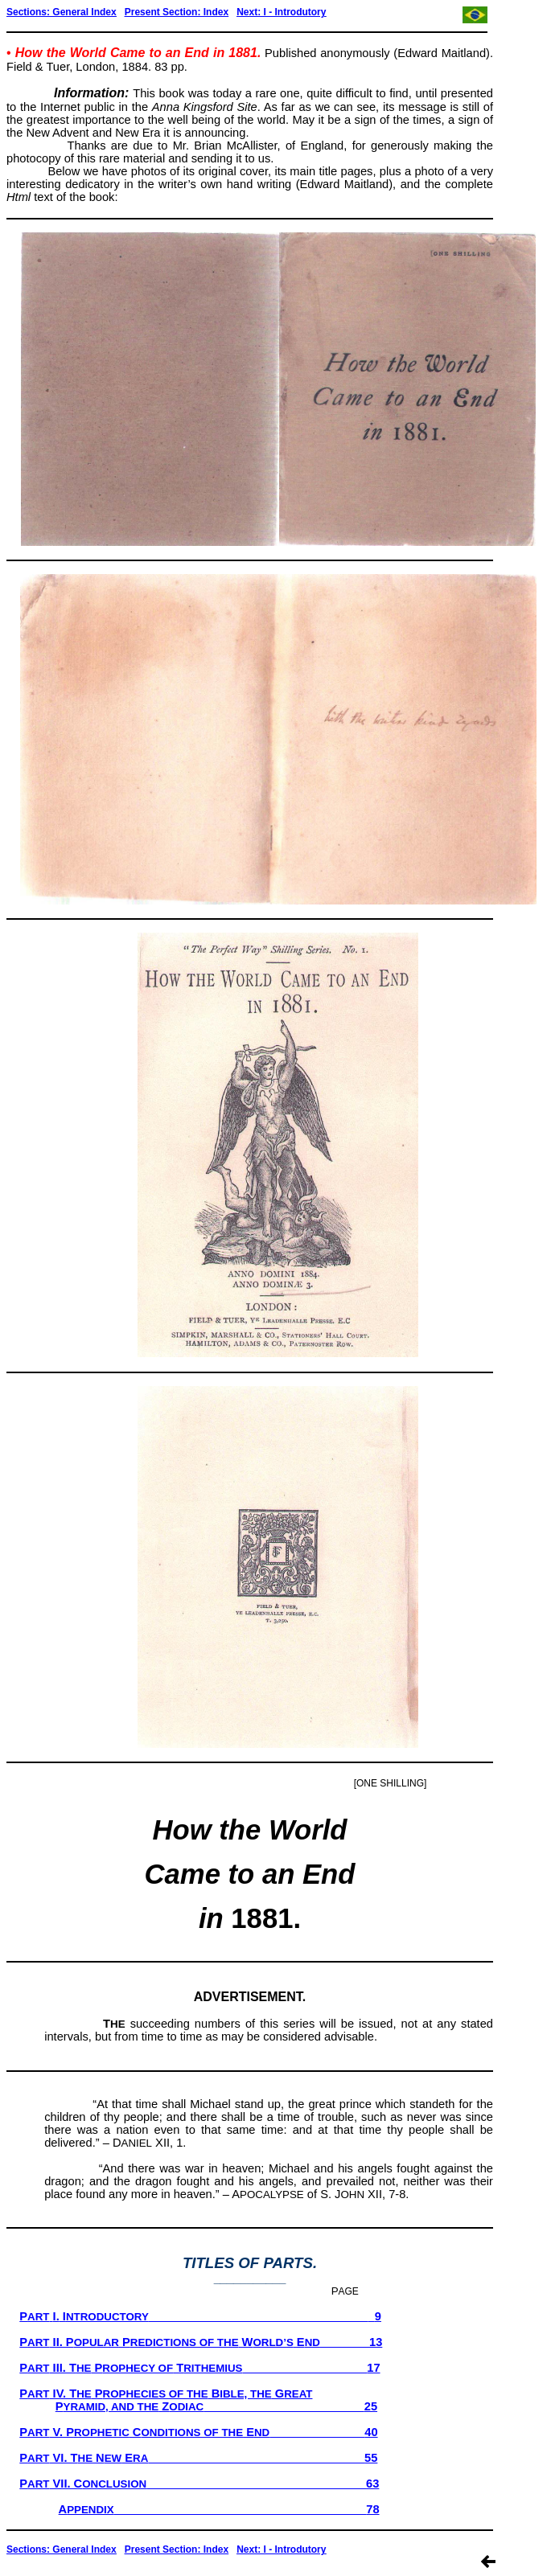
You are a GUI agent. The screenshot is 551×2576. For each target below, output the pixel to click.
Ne (242, 12)
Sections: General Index (61, 12)
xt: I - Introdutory (287, 12)
